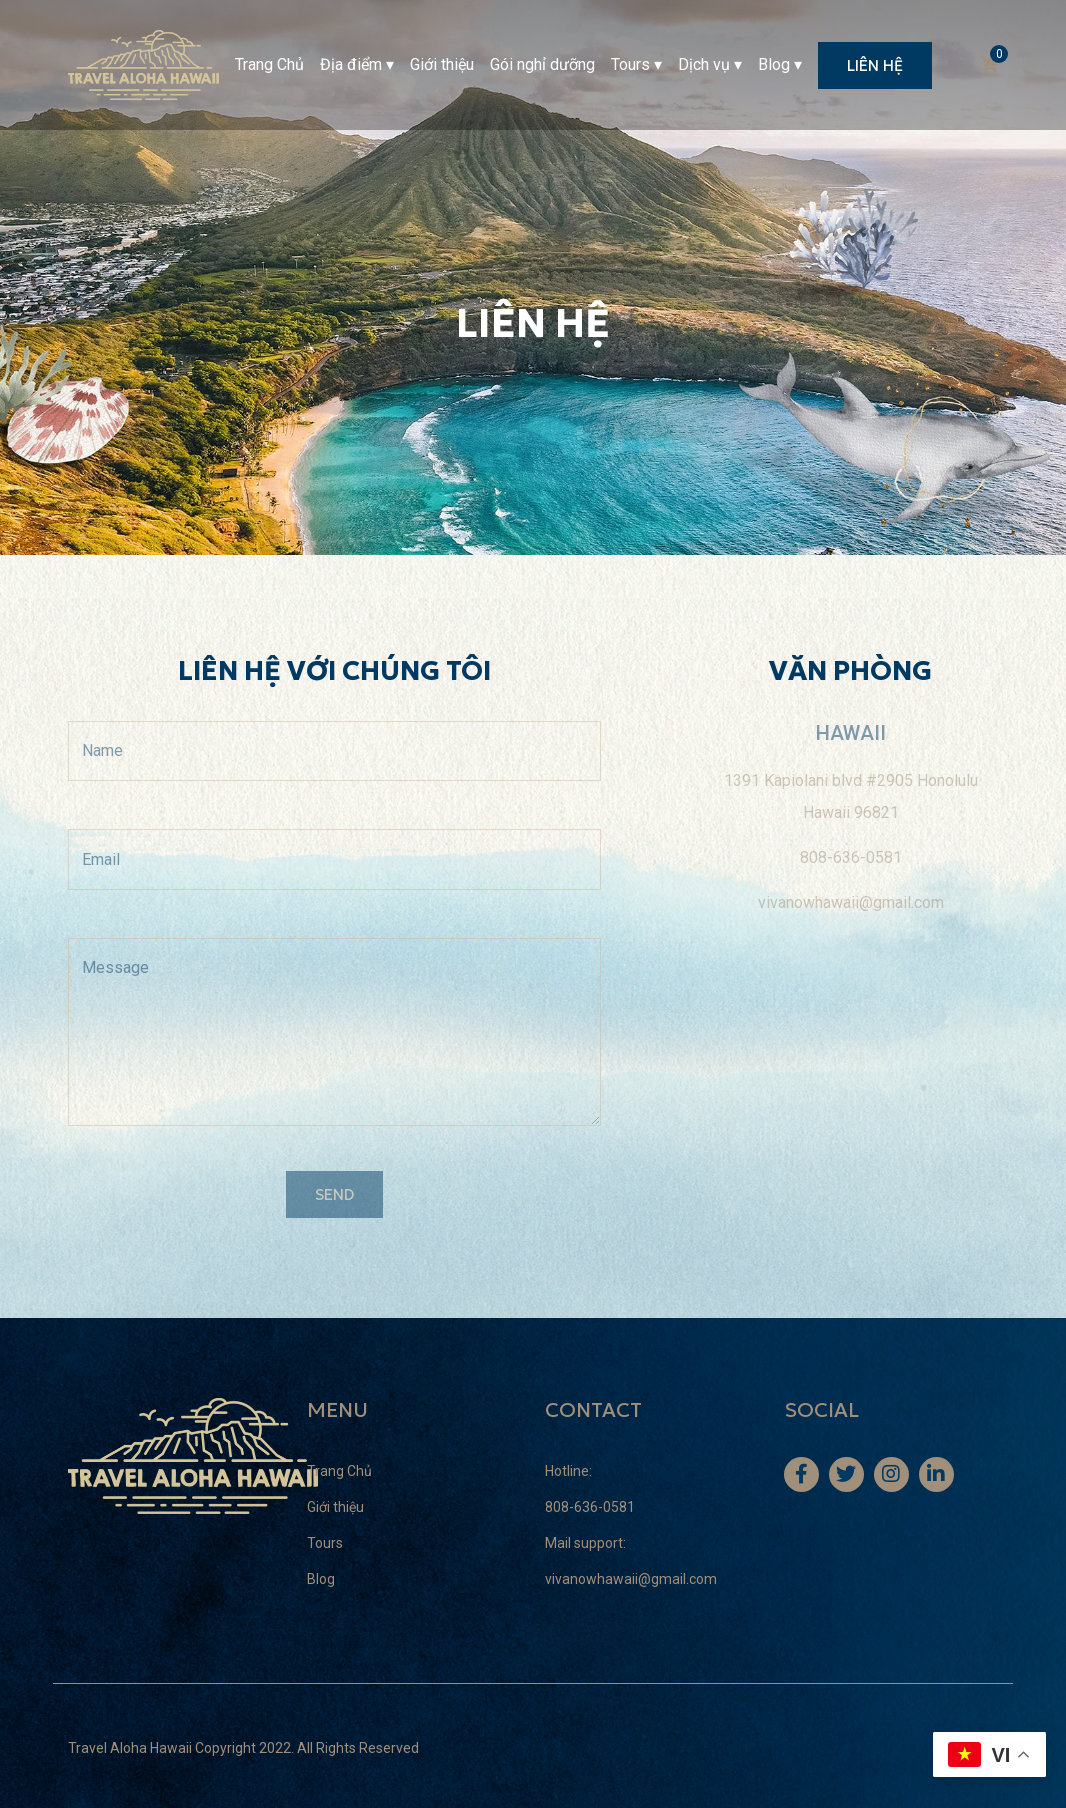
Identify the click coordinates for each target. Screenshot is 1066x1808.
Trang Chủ (269, 64)
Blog (774, 64)
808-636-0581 (590, 1507)
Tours (630, 64)
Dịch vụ (704, 64)
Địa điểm (351, 64)
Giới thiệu (442, 64)
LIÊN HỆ (875, 65)
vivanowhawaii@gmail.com (631, 1579)
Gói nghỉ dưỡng (542, 64)
